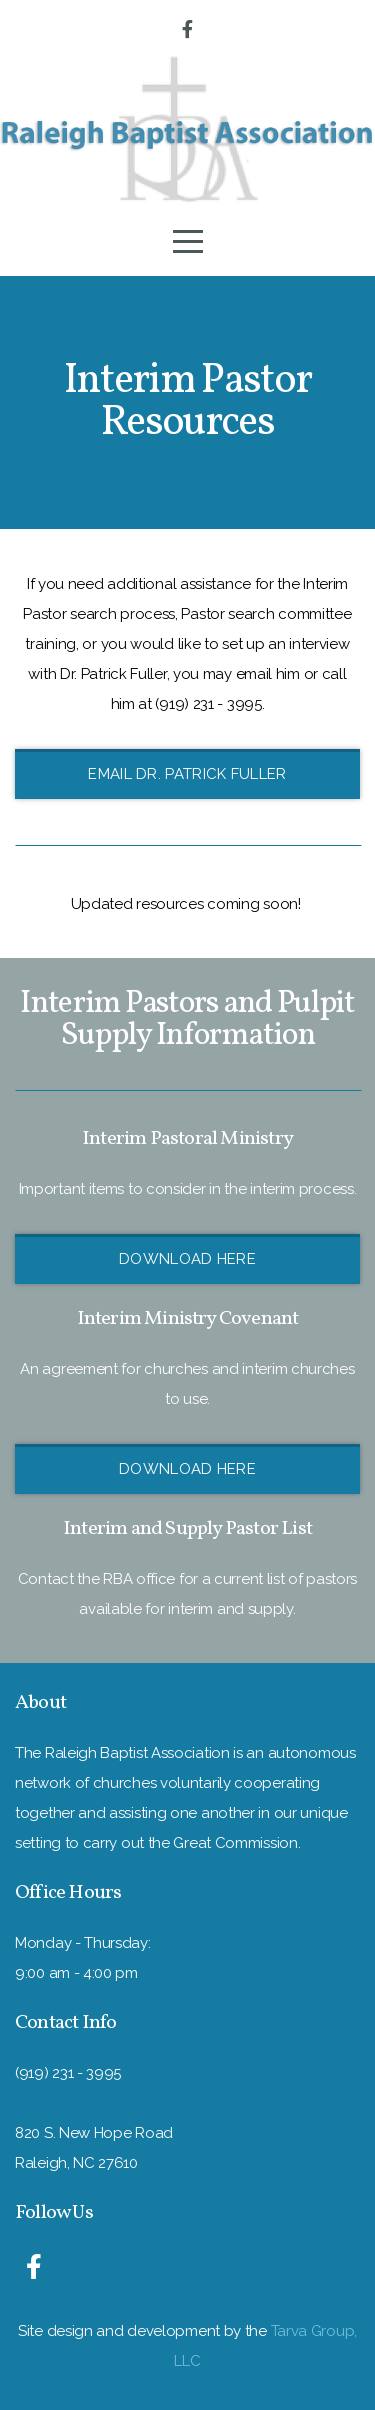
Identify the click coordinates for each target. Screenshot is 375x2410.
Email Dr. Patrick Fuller (187, 774)
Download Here (187, 1259)
